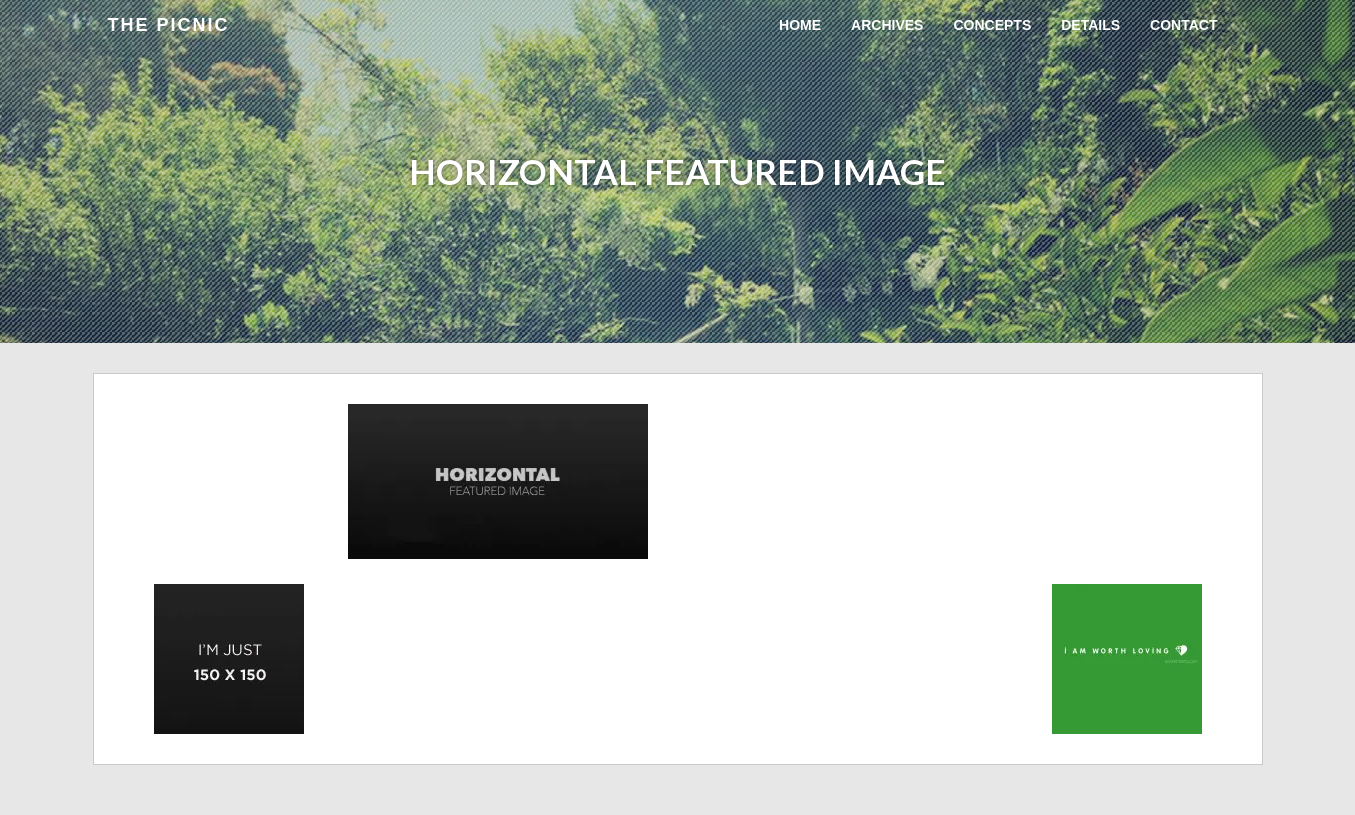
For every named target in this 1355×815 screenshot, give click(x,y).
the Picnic (169, 25)
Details (1090, 25)
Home (800, 25)
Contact (1183, 25)
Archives (887, 25)
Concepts (992, 25)
